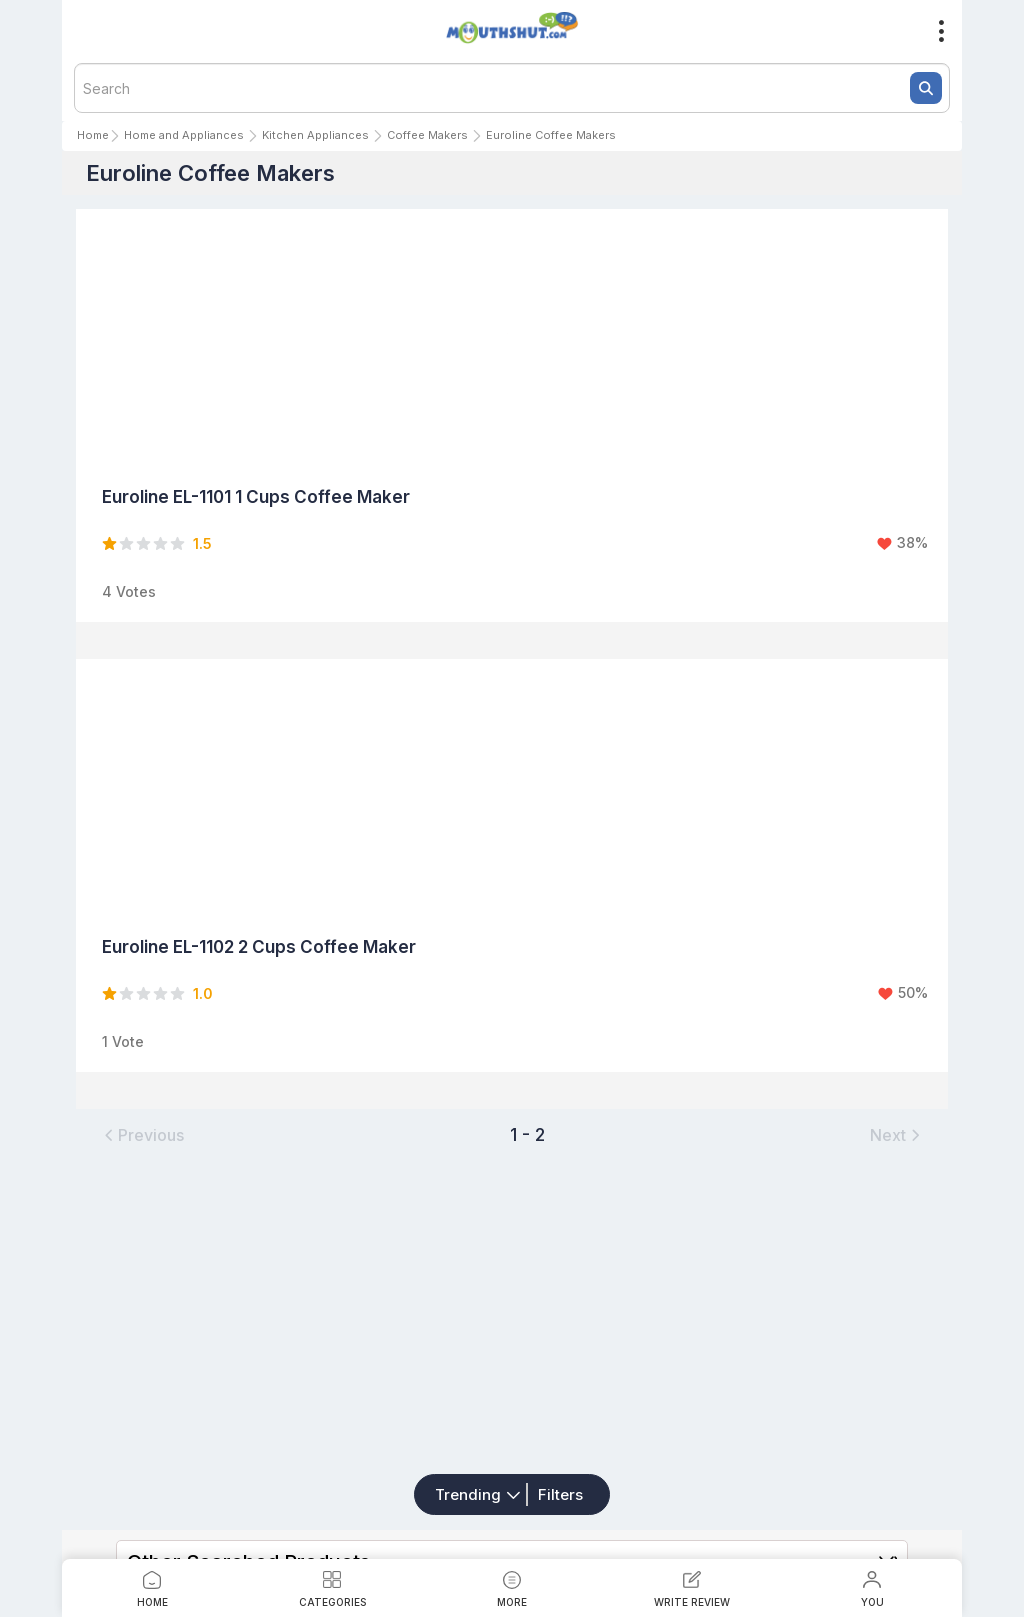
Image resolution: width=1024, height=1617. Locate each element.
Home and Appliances (184, 135)
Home (93, 135)
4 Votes (129, 591)
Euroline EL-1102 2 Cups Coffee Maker (259, 947)
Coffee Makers (427, 135)
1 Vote (123, 1041)
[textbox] (512, 88)
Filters (560, 1494)
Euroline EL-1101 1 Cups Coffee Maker (256, 497)
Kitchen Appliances (315, 135)
